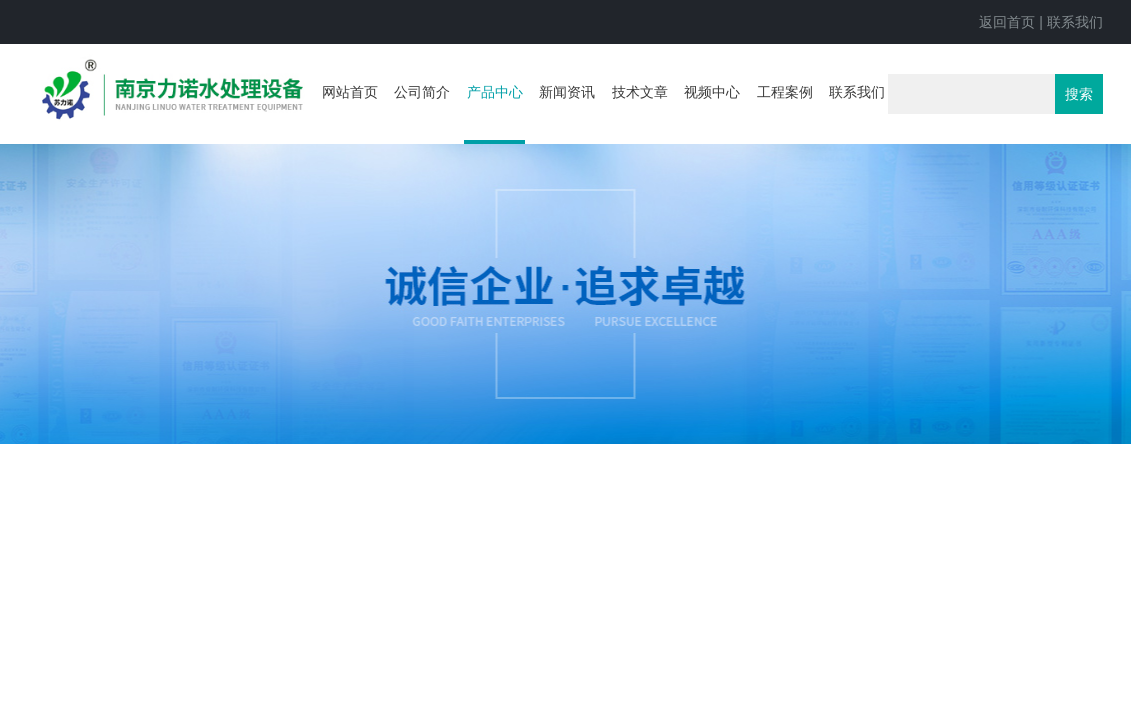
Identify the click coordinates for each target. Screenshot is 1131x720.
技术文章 (640, 92)
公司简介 (422, 92)
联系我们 (1075, 22)
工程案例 (785, 92)
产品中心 (495, 92)
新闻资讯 (567, 92)
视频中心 (712, 92)
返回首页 (1007, 22)
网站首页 (350, 92)
